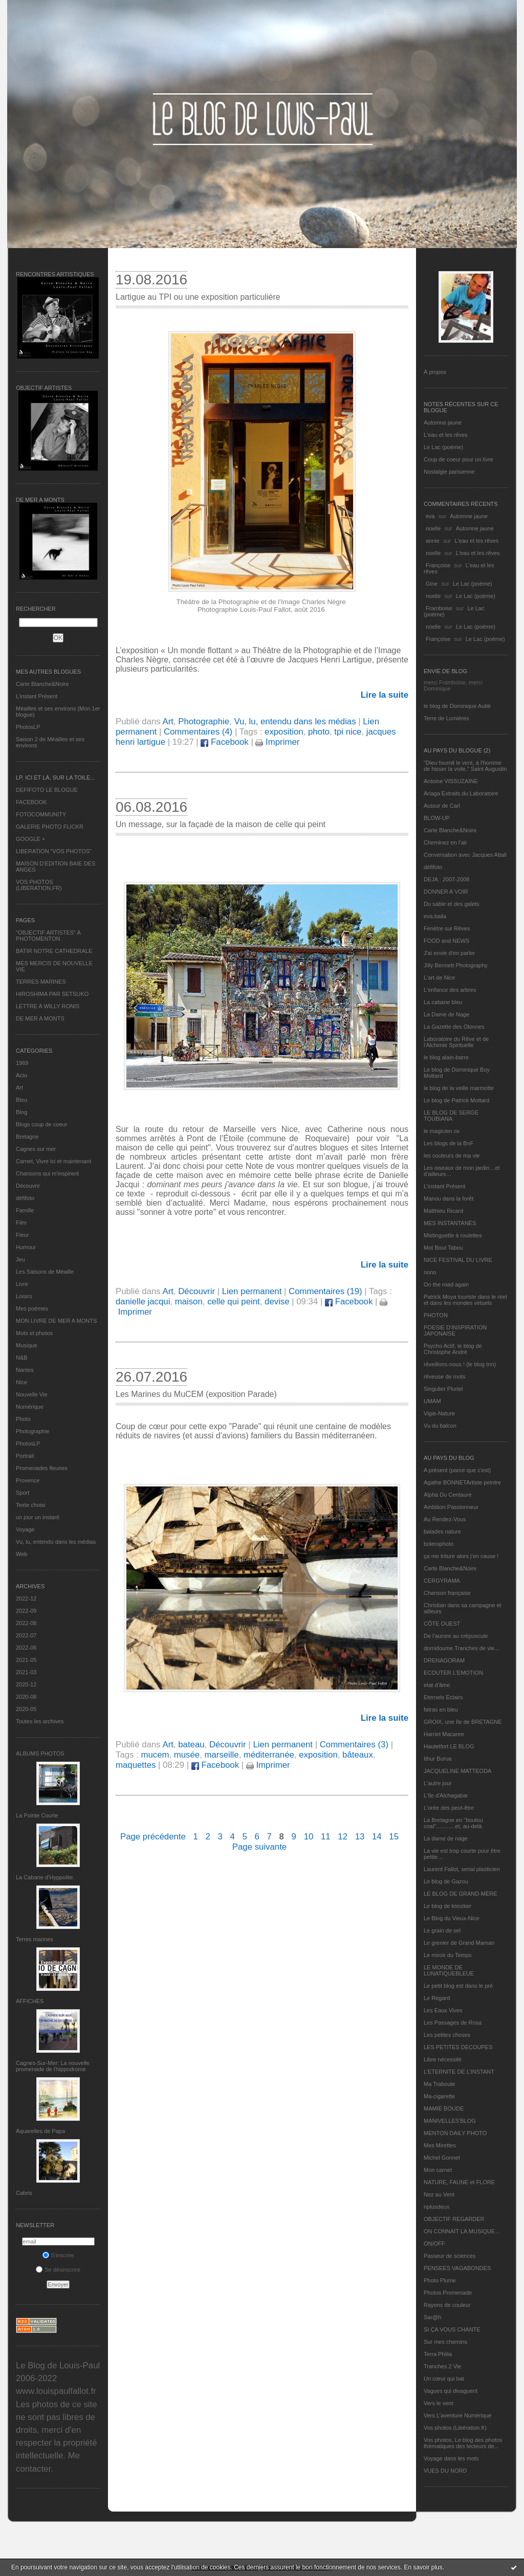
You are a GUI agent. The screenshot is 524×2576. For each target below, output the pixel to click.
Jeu (20, 1259)
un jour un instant (37, 1517)
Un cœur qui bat (444, 2378)
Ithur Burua (437, 1759)
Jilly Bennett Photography (456, 965)
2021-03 (26, 1672)
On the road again (446, 1284)
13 (360, 1836)
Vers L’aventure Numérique (458, 2415)
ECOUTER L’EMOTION (453, 1673)
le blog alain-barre (446, 1057)
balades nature (442, 1531)
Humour (26, 1247)
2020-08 (26, 1697)
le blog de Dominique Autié (457, 706)
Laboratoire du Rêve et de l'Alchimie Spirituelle (456, 1042)
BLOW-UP (437, 818)
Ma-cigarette (439, 2096)
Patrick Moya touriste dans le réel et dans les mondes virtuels (465, 1300)
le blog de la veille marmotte (459, 1088)
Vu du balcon (440, 1426)
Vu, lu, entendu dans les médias (56, 1542)
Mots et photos (34, 1333)
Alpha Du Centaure (448, 1495)
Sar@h (432, 2317)
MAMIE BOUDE (444, 2108)
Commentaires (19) (325, 1291)
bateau (191, 1744)
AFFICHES (29, 2001)
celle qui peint (233, 1301)
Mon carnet (438, 2170)
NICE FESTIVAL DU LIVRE (458, 1260)
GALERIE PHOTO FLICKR (49, 827)
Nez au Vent (439, 2194)
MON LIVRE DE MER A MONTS (56, 1321)
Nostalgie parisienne (449, 472)
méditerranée (269, 1755)
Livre (22, 1284)
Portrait (25, 1456)
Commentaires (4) (198, 732)
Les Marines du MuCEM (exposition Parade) (196, 1394)
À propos (435, 372)
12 (342, 1836)
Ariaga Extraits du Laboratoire (461, 793)
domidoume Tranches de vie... (461, 1648)
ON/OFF (434, 2243)
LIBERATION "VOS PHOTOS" (54, 851)
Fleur (22, 1235)
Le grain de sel (442, 1930)
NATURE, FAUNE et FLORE (459, 2182)
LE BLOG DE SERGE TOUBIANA (451, 1115)
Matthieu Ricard (443, 1211)
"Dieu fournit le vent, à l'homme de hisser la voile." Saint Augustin (465, 766)
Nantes (25, 1370)
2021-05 (26, 1660)
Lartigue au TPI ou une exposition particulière (198, 297)
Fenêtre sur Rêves (447, 928)
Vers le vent (438, 2403)
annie (433, 541)
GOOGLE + (30, 839)
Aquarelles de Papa (40, 2131)
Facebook (224, 742)
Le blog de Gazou (446, 1881)
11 (326, 1836)
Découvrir (28, 1186)
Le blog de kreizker (447, 1906)
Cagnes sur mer (36, 1149)
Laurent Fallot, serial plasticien (462, 1869)
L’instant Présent (36, 696)
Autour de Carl (442, 806)
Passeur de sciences (450, 2256)
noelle (433, 528)
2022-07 (26, 1635)
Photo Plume (440, 2280)
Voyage (25, 1529)
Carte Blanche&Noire (42, 684)
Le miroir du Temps (447, 1955)
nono (430, 1272)
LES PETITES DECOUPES (458, 2047)
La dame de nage (446, 1838)
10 (309, 1836)
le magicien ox (442, 1131)
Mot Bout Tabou (443, 1248)
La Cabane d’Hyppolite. (45, 1877)
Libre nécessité (443, 2059)
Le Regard (437, 1998)
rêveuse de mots (444, 1376)
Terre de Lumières (446, 718)
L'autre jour (438, 1783)
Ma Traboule (439, 2084)
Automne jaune (443, 422)
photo (319, 732)
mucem (155, 1755)
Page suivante (259, 1847)
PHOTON (436, 1315)
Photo (23, 1419)
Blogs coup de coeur (41, 1124)
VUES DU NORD (445, 2471)
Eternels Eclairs (443, 1697)
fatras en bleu (441, 1709)
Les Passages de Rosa (453, 2022)
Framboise (439, 608)
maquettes (136, 1765)
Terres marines (34, 1939)
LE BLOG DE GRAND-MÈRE (460, 1894)
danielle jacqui (143, 1301)
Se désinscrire (58, 2270)
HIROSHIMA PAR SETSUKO (52, 994)
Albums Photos (40, 1753)
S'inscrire (58, 2255)
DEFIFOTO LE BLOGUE (47, 790)
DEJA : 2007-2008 (446, 879)
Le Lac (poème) (443, 447)
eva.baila (435, 916)
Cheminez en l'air (445, 842)
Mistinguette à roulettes (453, 1235)
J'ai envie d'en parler (449, 953)
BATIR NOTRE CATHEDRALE (54, 951)
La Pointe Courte (37, 1815)
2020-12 (26, 1684)
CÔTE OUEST (442, 1623)
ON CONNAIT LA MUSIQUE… (462, 2231)
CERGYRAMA (442, 1581)
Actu (21, 1075)
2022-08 (26, 1623)
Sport (22, 1493)
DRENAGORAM (444, 1660)
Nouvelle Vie (32, 1394)
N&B (22, 1357)
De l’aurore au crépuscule (456, 1636)
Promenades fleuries (42, 1468)
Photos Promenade (448, 2293)
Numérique (29, 1407)
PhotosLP (28, 727)
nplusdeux (436, 2207)
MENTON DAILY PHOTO (455, 2133)
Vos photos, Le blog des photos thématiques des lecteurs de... (463, 2443)
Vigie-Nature (439, 1413)
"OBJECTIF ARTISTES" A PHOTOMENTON (48, 935)
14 (377, 1836)
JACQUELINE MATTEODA (457, 1771)
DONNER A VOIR (446, 892)
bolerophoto (438, 1544)
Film (21, 1222)
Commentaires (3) (354, 1744)
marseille (221, 1755)
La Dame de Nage (446, 1014)
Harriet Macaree (444, 1734)
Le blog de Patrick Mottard (456, 1100)
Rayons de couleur (447, 2305)
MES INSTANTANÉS (450, 1223)
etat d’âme (437, 1685)
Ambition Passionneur (451, 1507)
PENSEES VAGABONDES (457, 2268)
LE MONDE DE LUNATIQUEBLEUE (449, 1970)
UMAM (432, 1401)
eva (430, 516)
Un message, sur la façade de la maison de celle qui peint (220, 824)
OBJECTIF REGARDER (454, 2219)
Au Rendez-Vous (445, 1519)
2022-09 (26, 1611)
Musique (26, 1345)
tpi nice (347, 732)
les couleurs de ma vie (451, 1155)
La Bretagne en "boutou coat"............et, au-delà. (453, 1823)
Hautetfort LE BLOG (449, 1746)
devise (277, 1301)
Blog (21, 1112)
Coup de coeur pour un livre (458, 459)
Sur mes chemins (445, 2342)
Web (21, 1554)
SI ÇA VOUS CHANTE (452, 2329)
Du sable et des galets (451, 904)
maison (189, 1301)
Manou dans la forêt (448, 1198)
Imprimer (277, 742)
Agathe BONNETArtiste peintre (462, 1482)
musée (187, 1755)
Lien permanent (252, 1291)
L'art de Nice (439, 977)
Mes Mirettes (440, 2145)
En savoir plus (423, 2567)
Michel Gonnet (442, 2158)
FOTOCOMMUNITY (41, 814)
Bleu (21, 1100)
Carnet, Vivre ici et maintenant (53, 1161)
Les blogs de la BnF (448, 1143)
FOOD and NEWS (446, 941)
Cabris (24, 2193)
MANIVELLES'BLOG (450, 2121)
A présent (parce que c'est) (457, 1470)
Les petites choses (447, 2035)
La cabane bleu (443, 1002)
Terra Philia (438, 2354)
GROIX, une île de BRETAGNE (463, 1722)
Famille (25, 1210)
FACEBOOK (31, 802)
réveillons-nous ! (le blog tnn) (460, 1364)
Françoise (438, 565)
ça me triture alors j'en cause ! (461, 1556)
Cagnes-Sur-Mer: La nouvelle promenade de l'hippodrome (53, 2066)
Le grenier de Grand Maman (459, 1943)
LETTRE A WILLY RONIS (47, 1006)
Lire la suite (384, 695)
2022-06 (26, 1648)
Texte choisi (30, 1505)
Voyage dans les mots (451, 2458)
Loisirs (24, 1296)
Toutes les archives (40, 1721)
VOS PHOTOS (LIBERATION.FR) (39, 885)
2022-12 (26, 1598)
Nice (21, 1382)
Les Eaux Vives (443, 2010)
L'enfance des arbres (450, 990)
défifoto (25, 1198)
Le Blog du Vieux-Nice (451, 1918)
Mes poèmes (32, 1308)
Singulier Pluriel (443, 1389)
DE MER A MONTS (40, 1018)
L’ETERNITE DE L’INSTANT (459, 2072)
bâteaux (357, 1755)
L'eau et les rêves (446, 435)
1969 (22, 1063)
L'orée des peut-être (449, 1808)
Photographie (32, 1431)
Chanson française (447, 1593)
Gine (432, 584)
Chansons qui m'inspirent (47, 1173)
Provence (27, 1480)
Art (19, 1087)
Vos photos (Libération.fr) (455, 2428)
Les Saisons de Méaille (45, 1272)
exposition (284, 732)
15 (394, 1836)
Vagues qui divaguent (450, 2391)
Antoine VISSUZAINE (451, 781)
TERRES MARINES (41, 982)
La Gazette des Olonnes (454, 1027)
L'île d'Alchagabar (446, 1795)
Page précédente (153, 1836)
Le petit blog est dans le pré (458, 1986)
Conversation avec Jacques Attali (465, 855)
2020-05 (26, 1709)
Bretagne (27, 1137)
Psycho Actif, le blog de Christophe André (453, 1349)
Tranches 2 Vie (442, 2366)
